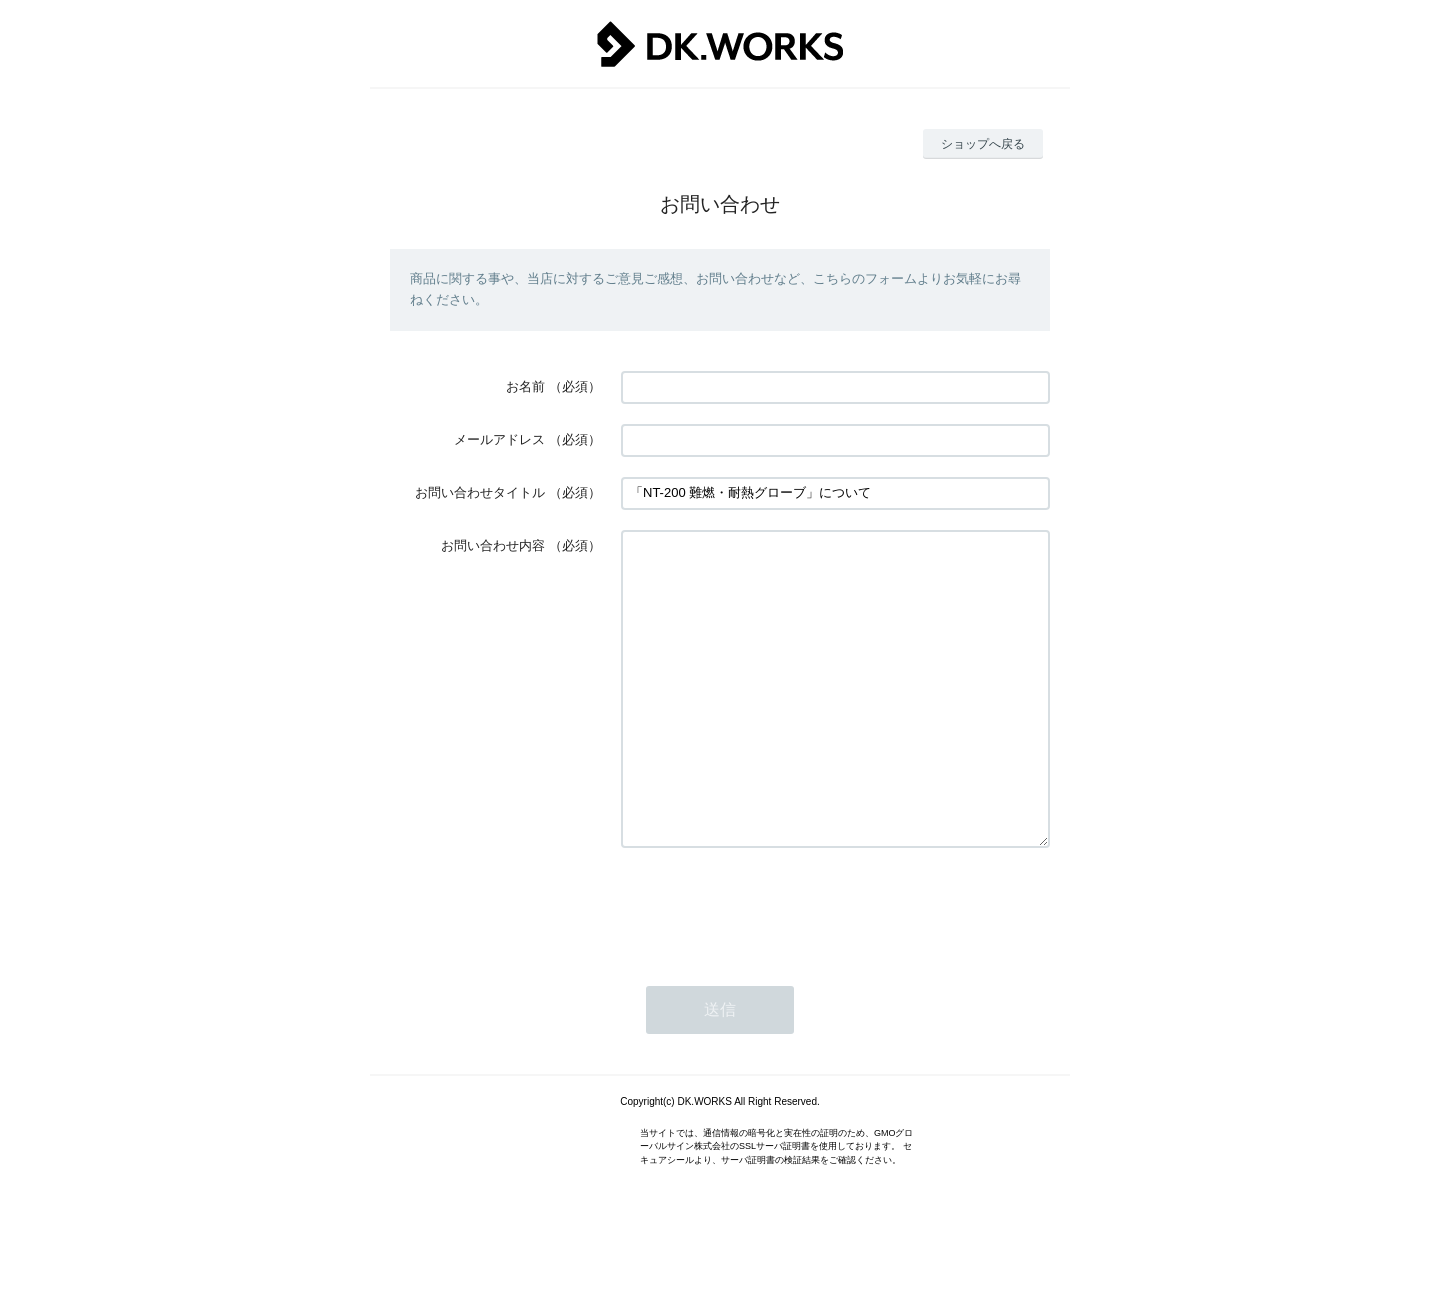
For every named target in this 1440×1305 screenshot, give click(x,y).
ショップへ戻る (983, 144)
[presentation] (773, 967)
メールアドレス (499, 439)
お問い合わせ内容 (493, 545)
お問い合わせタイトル (480, 492)
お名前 (525, 386)
